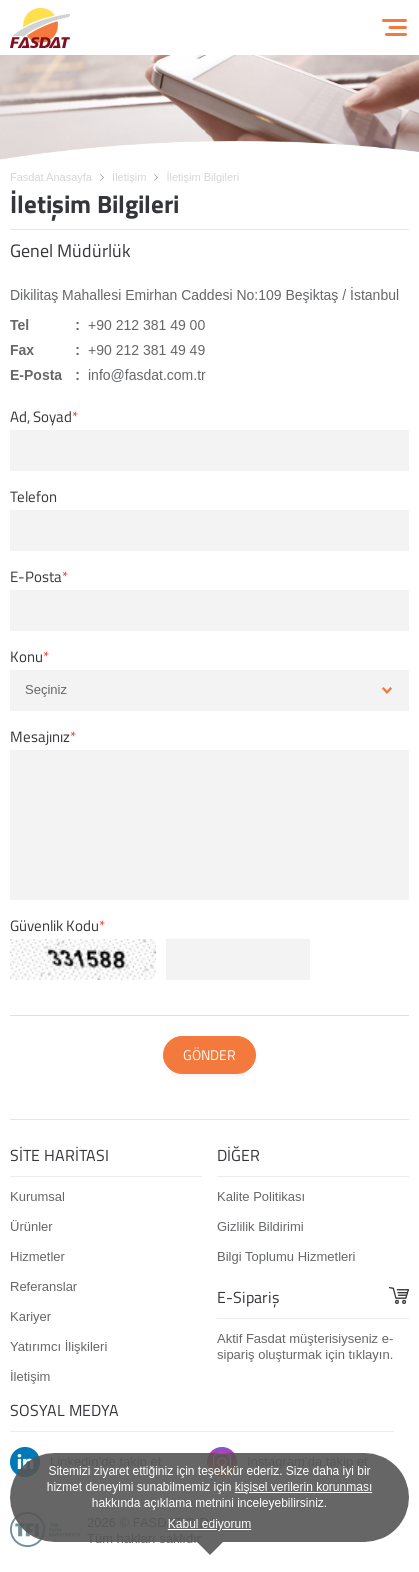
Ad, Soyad (41, 417)
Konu (26, 657)
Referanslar (43, 1286)
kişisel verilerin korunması (303, 1487)
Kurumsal (37, 1196)
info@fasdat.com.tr (147, 375)
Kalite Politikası (261, 1196)
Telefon (33, 497)
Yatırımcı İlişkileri (58, 1346)
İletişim (30, 1376)
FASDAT (40, 28)
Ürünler (31, 1226)
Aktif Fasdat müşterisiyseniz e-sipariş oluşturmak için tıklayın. (305, 1346)
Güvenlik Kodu (54, 926)
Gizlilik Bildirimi (260, 1226)
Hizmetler (37, 1256)
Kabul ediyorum (209, 1524)
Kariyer (30, 1316)
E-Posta (36, 577)
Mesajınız (40, 737)
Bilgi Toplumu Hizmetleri (286, 1256)
